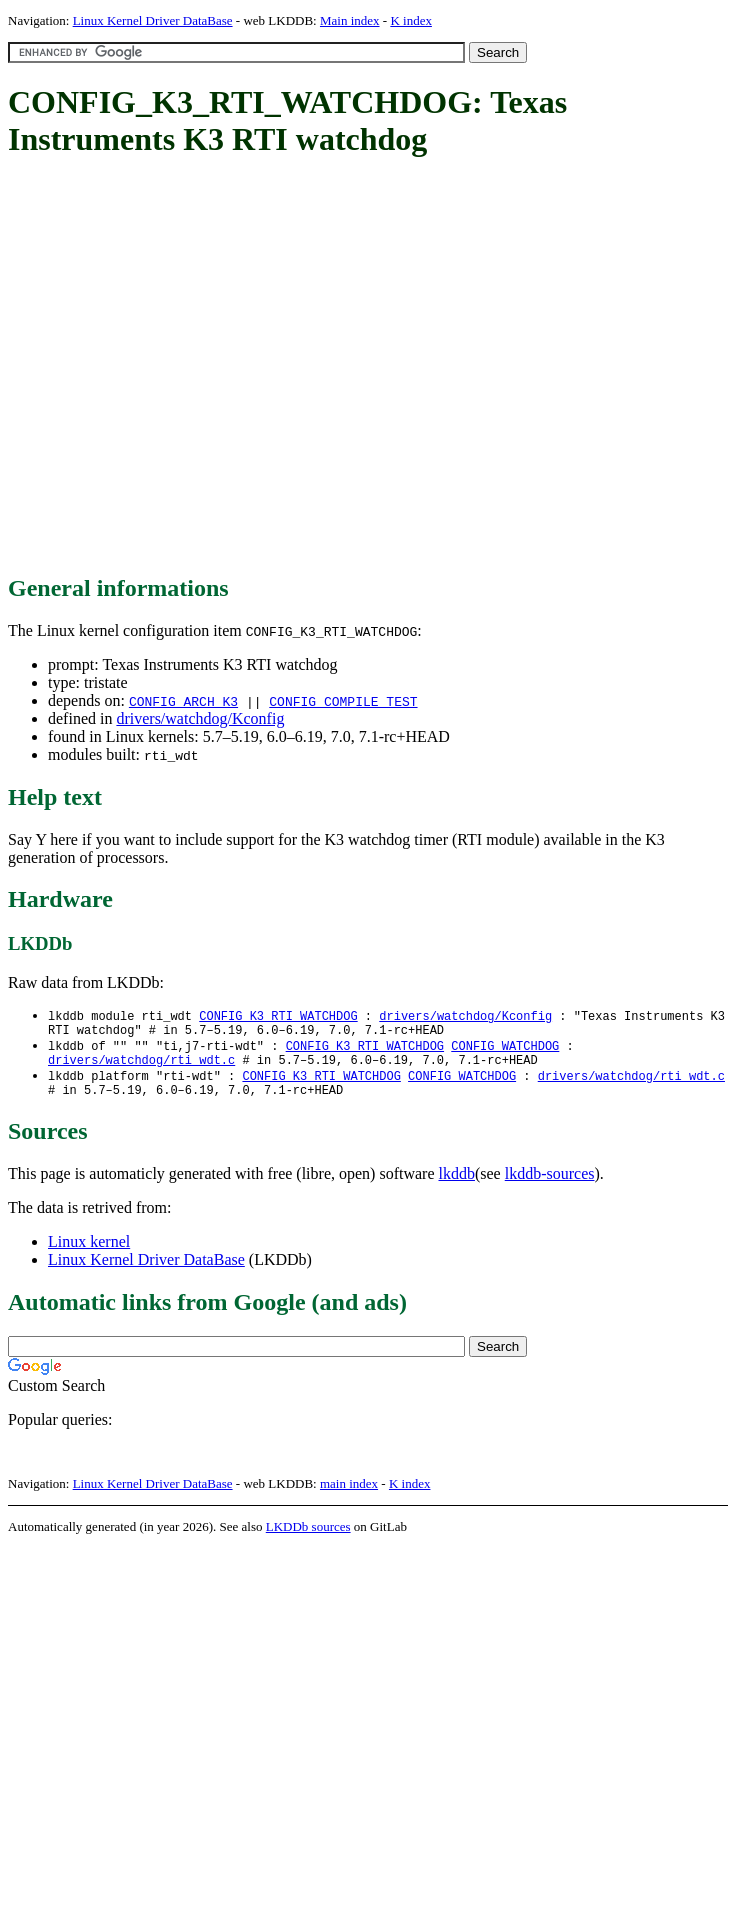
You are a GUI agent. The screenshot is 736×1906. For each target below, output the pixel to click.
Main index (350, 20)
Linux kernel (89, 1253)
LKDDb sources (308, 1538)
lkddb (457, 1185)
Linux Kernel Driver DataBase (153, 20)
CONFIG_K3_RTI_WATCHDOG (278, 1016)
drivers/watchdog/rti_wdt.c (141, 1067)
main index (349, 1495)
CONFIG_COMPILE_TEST (343, 701)
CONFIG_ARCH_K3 (183, 701)
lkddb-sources (550, 1185)
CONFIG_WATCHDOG (505, 1050)
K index (411, 20)
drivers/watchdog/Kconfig (200, 718)
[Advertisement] (187, 367)
